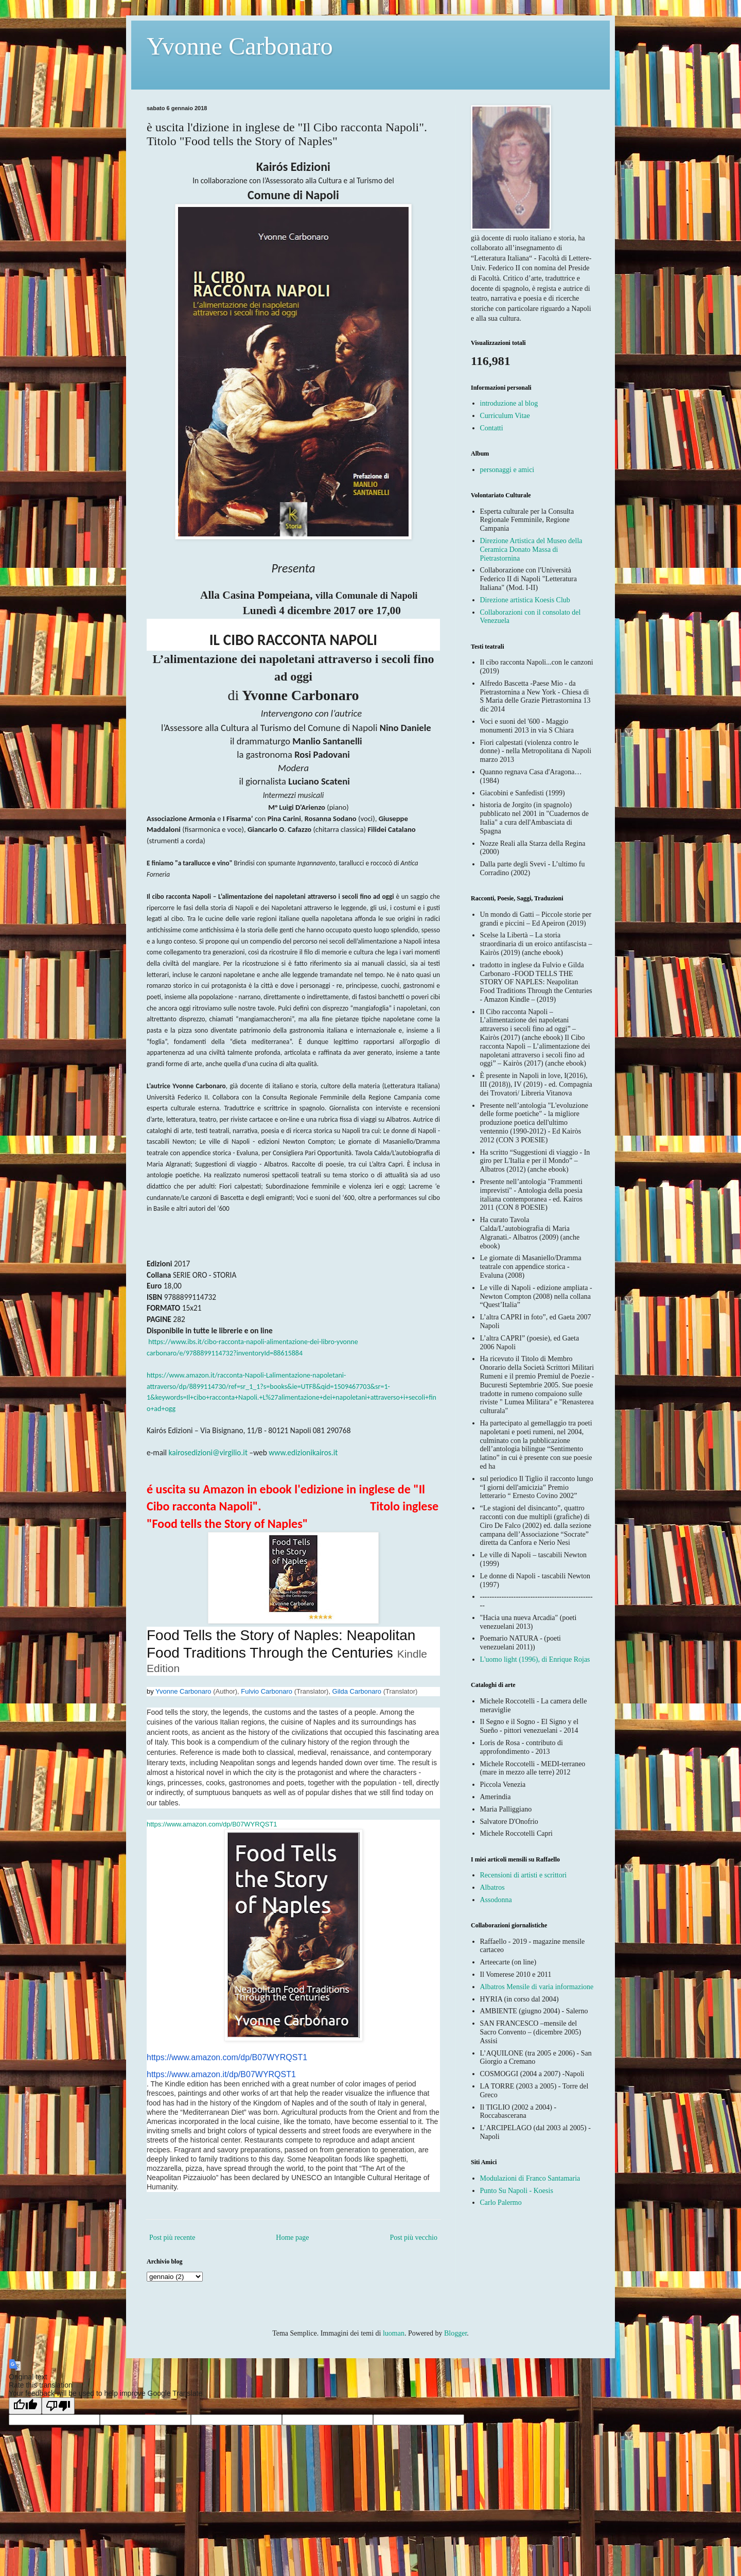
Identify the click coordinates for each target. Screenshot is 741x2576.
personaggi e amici (507, 470)
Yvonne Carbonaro (240, 46)
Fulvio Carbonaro (266, 1691)
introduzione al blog (509, 403)
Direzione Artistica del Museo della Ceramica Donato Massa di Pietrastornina (531, 549)
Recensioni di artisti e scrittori (523, 1875)
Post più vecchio (413, 2237)
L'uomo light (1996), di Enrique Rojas (535, 1659)
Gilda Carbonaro (356, 1691)
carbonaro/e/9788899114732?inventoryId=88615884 (225, 1353)
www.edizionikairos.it (303, 1452)
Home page (292, 2237)
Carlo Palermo (501, 2202)
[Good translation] (25, 2405)
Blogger (455, 2333)
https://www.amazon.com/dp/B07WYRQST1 (212, 1824)
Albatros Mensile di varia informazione (537, 1987)
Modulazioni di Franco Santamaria (530, 2178)
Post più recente (172, 2237)
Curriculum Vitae (505, 416)
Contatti (491, 428)
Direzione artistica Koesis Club (525, 600)
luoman (393, 2333)
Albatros (492, 1887)
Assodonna (496, 1900)
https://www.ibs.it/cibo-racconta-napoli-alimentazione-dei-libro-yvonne (253, 1341)
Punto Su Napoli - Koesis (516, 2191)
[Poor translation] (58, 2405)
